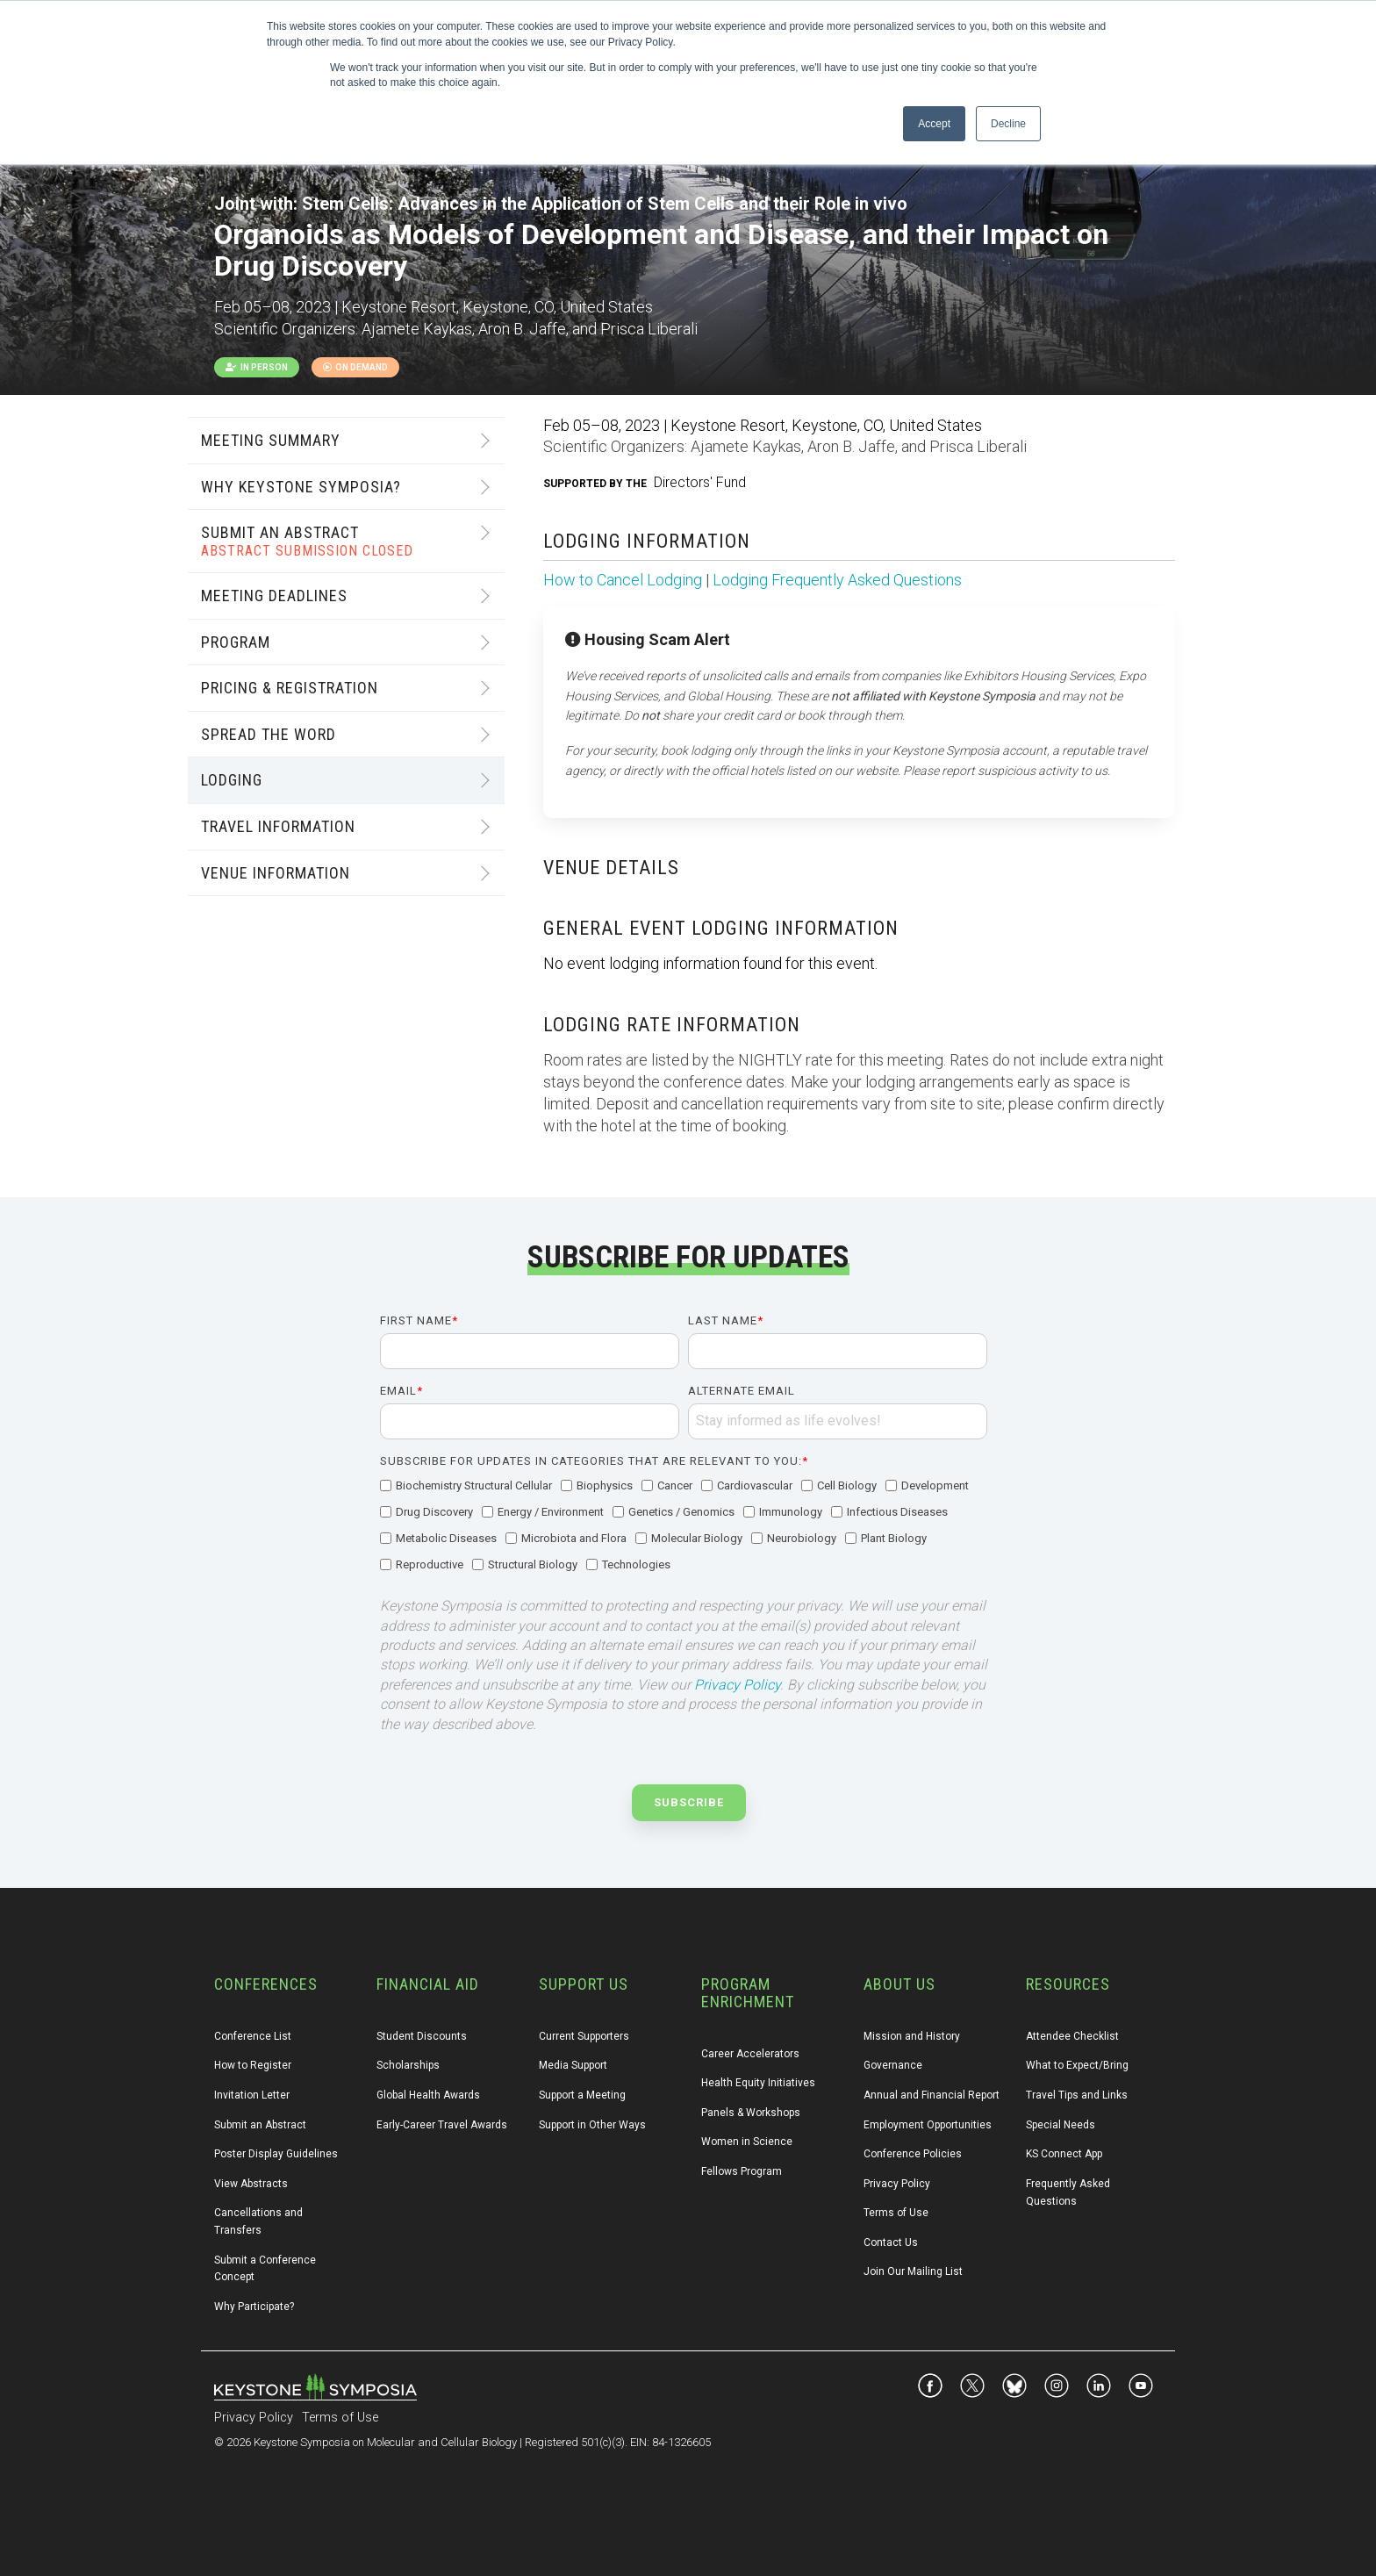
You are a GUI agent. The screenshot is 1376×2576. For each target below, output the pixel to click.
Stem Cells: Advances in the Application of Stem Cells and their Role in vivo (604, 203)
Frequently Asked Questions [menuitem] (1069, 2192)
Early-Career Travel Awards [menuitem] (441, 2125)
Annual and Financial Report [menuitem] (932, 2095)
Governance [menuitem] (893, 2065)
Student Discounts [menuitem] (421, 2036)
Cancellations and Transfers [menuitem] (259, 2221)
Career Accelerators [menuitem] (750, 2054)
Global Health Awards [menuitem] (428, 2095)
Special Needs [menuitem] (1060, 2125)
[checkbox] (683, 1526)
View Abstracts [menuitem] (251, 2184)
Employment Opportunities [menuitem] (928, 2125)
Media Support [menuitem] (573, 2065)
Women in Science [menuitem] (746, 2141)
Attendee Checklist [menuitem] (1072, 2036)
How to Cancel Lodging (622, 579)
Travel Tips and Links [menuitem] (1077, 2095)
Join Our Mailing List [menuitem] (913, 2271)
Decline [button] (1008, 124)
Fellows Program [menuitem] (741, 2171)
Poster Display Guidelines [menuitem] (276, 2154)
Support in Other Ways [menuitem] (592, 2125)
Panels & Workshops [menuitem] (750, 2112)
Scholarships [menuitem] (408, 2065)
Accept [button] (934, 124)
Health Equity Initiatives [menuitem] (758, 2083)
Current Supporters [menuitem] (584, 2036)
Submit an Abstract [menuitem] (260, 2125)
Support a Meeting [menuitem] (582, 2095)
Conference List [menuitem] (252, 2036)
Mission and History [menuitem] (912, 2036)
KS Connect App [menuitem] (1064, 2154)
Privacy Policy (737, 1684)
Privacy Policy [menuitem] (897, 2184)
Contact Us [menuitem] (891, 2242)
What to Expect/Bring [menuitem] (1077, 2065)
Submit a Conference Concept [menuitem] (266, 2269)
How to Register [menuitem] (252, 2065)
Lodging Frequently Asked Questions (837, 579)
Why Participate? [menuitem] (254, 2306)
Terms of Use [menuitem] (896, 2212)
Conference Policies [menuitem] (913, 2154)
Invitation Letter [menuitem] (252, 2095)
